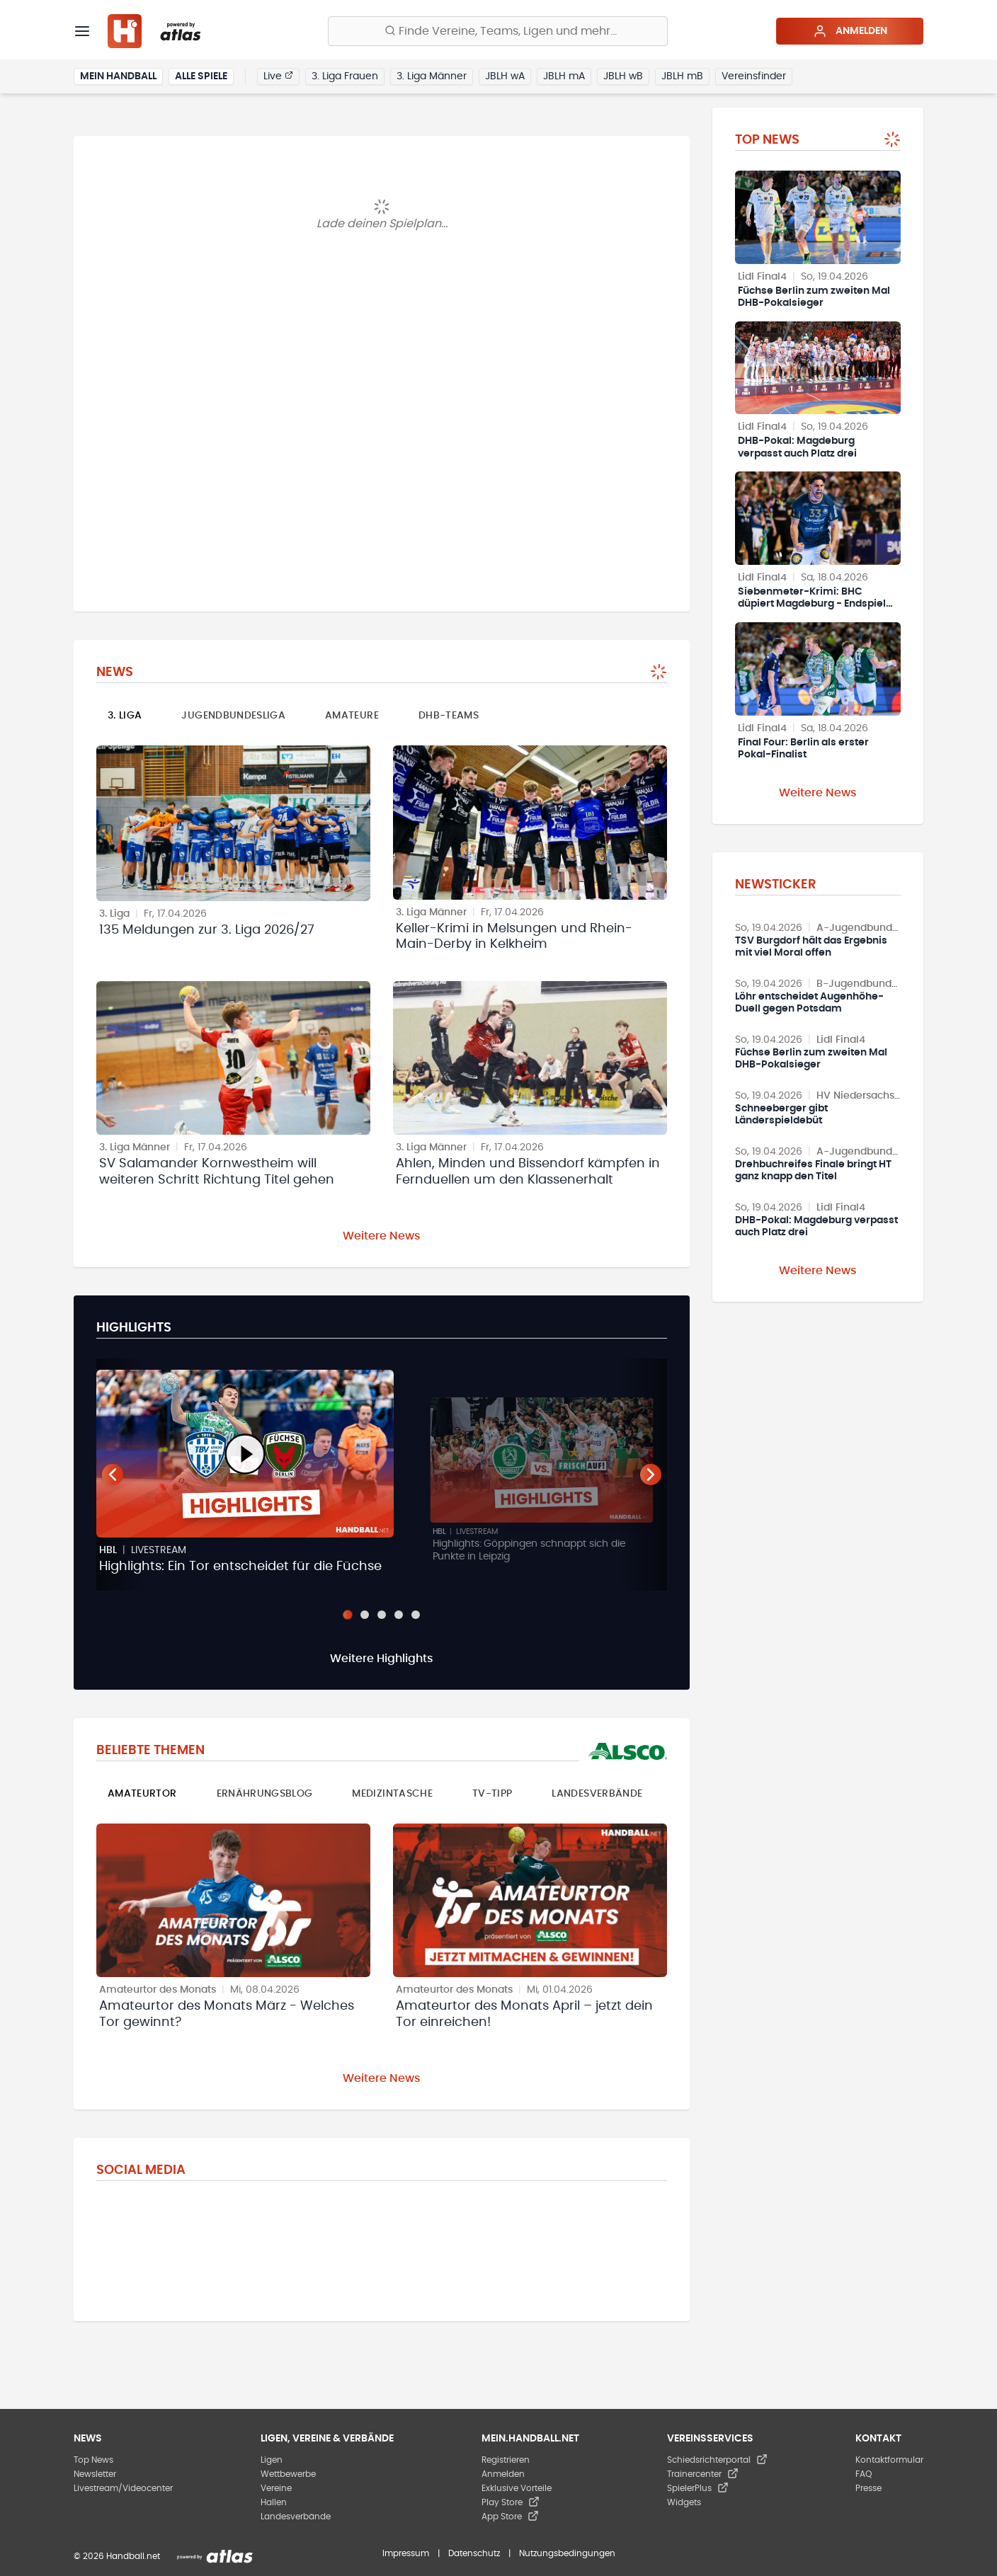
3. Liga (125, 716)
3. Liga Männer (432, 76)
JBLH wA (505, 76)
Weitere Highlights (381, 1658)
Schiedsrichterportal (717, 2460)
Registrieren (506, 2460)
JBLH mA (564, 76)
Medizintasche (392, 1794)
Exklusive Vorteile (517, 2488)
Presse (868, 2488)
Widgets (684, 2502)
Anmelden (850, 31)
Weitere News (382, 1236)
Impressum (405, 2553)
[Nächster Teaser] (650, 1474)
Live (278, 76)
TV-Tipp (492, 1794)
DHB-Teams (448, 716)
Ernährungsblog (265, 1794)
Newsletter (95, 2474)
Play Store (511, 2502)
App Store (510, 2516)
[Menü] (82, 31)
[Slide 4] (398, 1614)
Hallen (274, 2502)
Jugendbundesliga (233, 716)
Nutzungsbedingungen (567, 2553)
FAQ (863, 2474)
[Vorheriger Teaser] (112, 1474)
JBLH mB (682, 76)
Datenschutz (474, 2553)
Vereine (276, 2488)
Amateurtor (142, 1794)
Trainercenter (703, 2474)
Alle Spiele (201, 76)
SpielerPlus (698, 2488)
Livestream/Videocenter (123, 2488)
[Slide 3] (381, 1614)
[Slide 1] (347, 1614)
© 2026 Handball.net (117, 2556)
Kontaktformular (889, 2460)
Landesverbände (597, 1794)
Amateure (352, 716)
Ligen (272, 2460)
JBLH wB (623, 76)
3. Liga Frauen (345, 76)
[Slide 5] (415, 1614)
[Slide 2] (364, 1614)
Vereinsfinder (754, 76)
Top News (93, 2460)
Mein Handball (118, 76)
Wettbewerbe (288, 2474)
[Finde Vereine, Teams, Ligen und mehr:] (498, 31)
